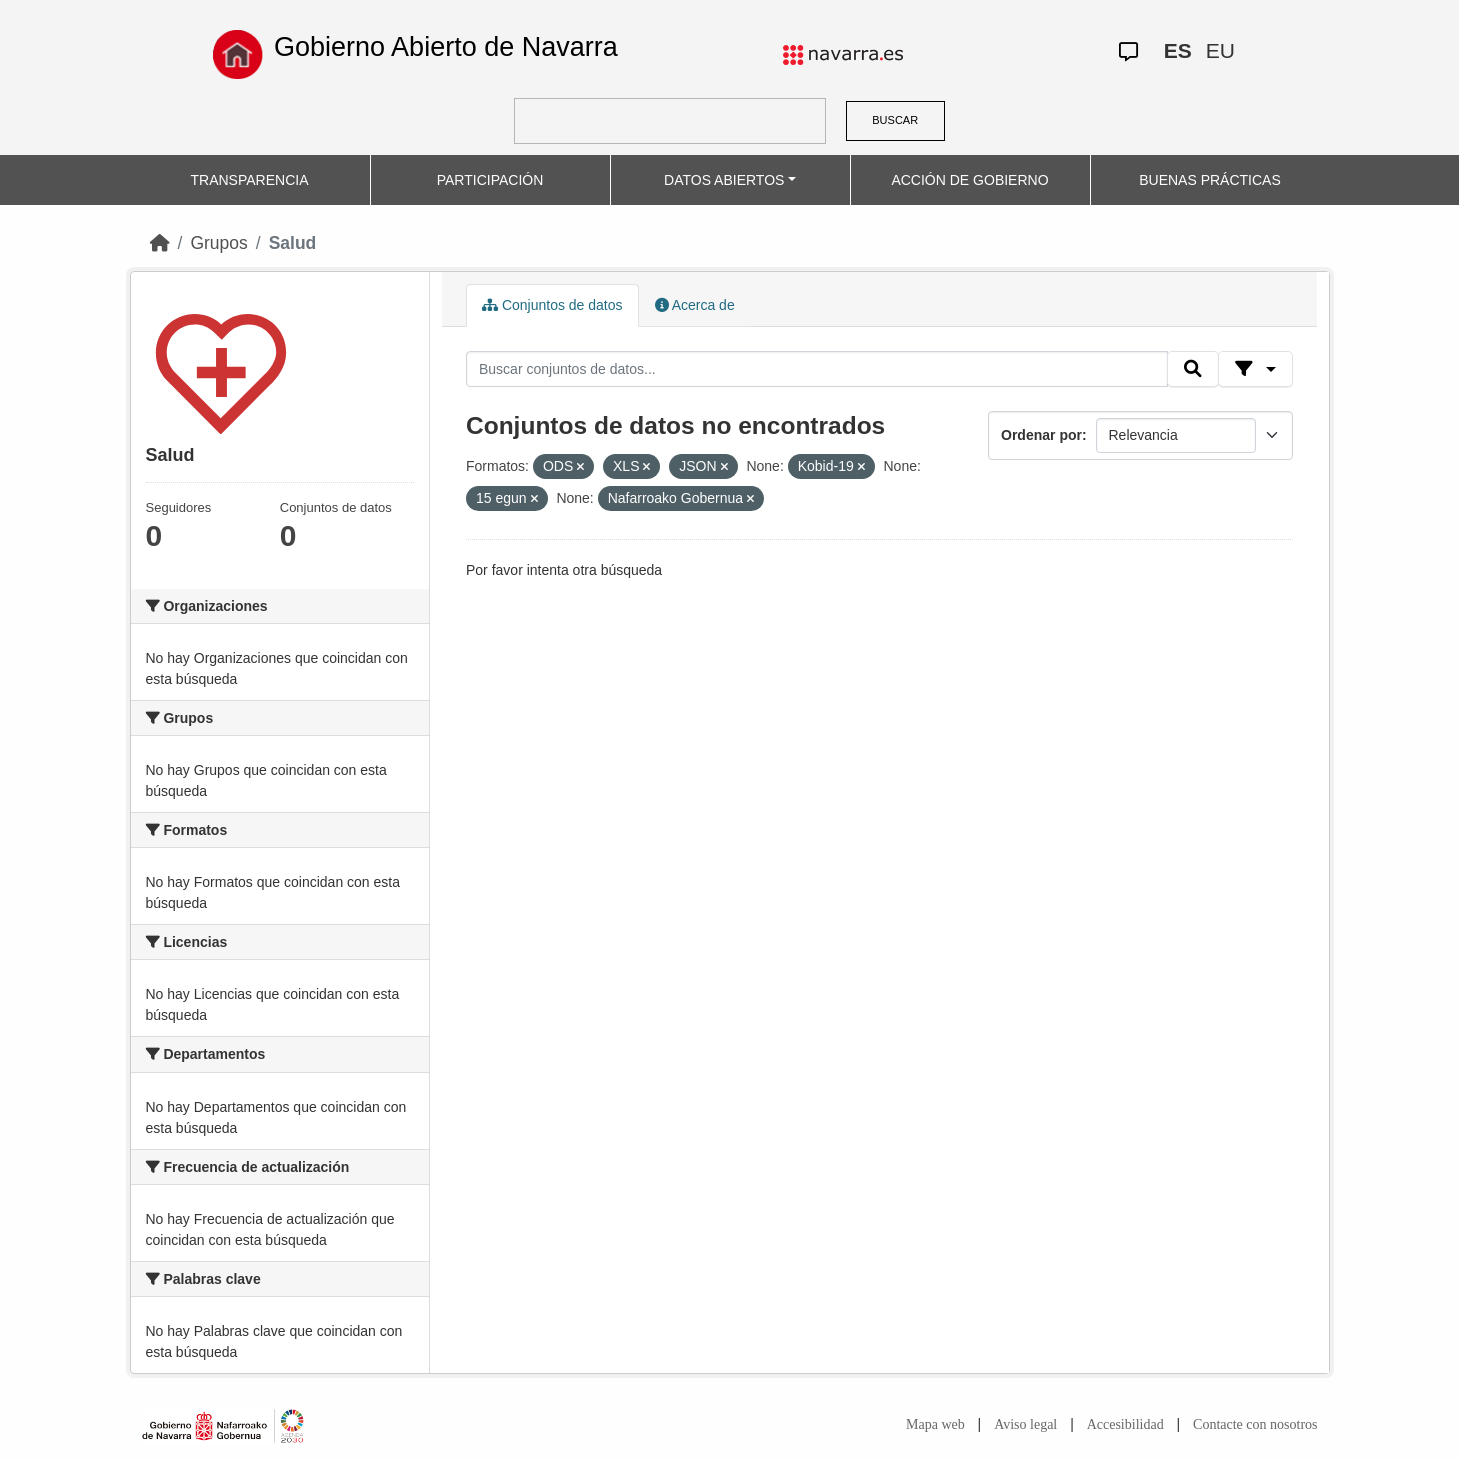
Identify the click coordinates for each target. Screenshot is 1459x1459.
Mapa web (935, 1424)
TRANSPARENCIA (250, 180)
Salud (293, 243)
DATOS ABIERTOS (724, 180)
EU (1220, 50)
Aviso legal (1025, 1424)
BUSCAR (895, 120)
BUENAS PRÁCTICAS (1210, 180)
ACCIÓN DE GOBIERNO (969, 180)
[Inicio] (160, 243)
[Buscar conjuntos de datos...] (817, 369)
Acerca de (695, 305)
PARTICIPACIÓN (490, 180)
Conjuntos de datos (552, 305)
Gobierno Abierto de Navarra (446, 47)
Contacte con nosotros (1255, 1424)
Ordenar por (1041, 435)
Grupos (218, 243)
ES (1178, 50)
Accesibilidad (1125, 1424)
